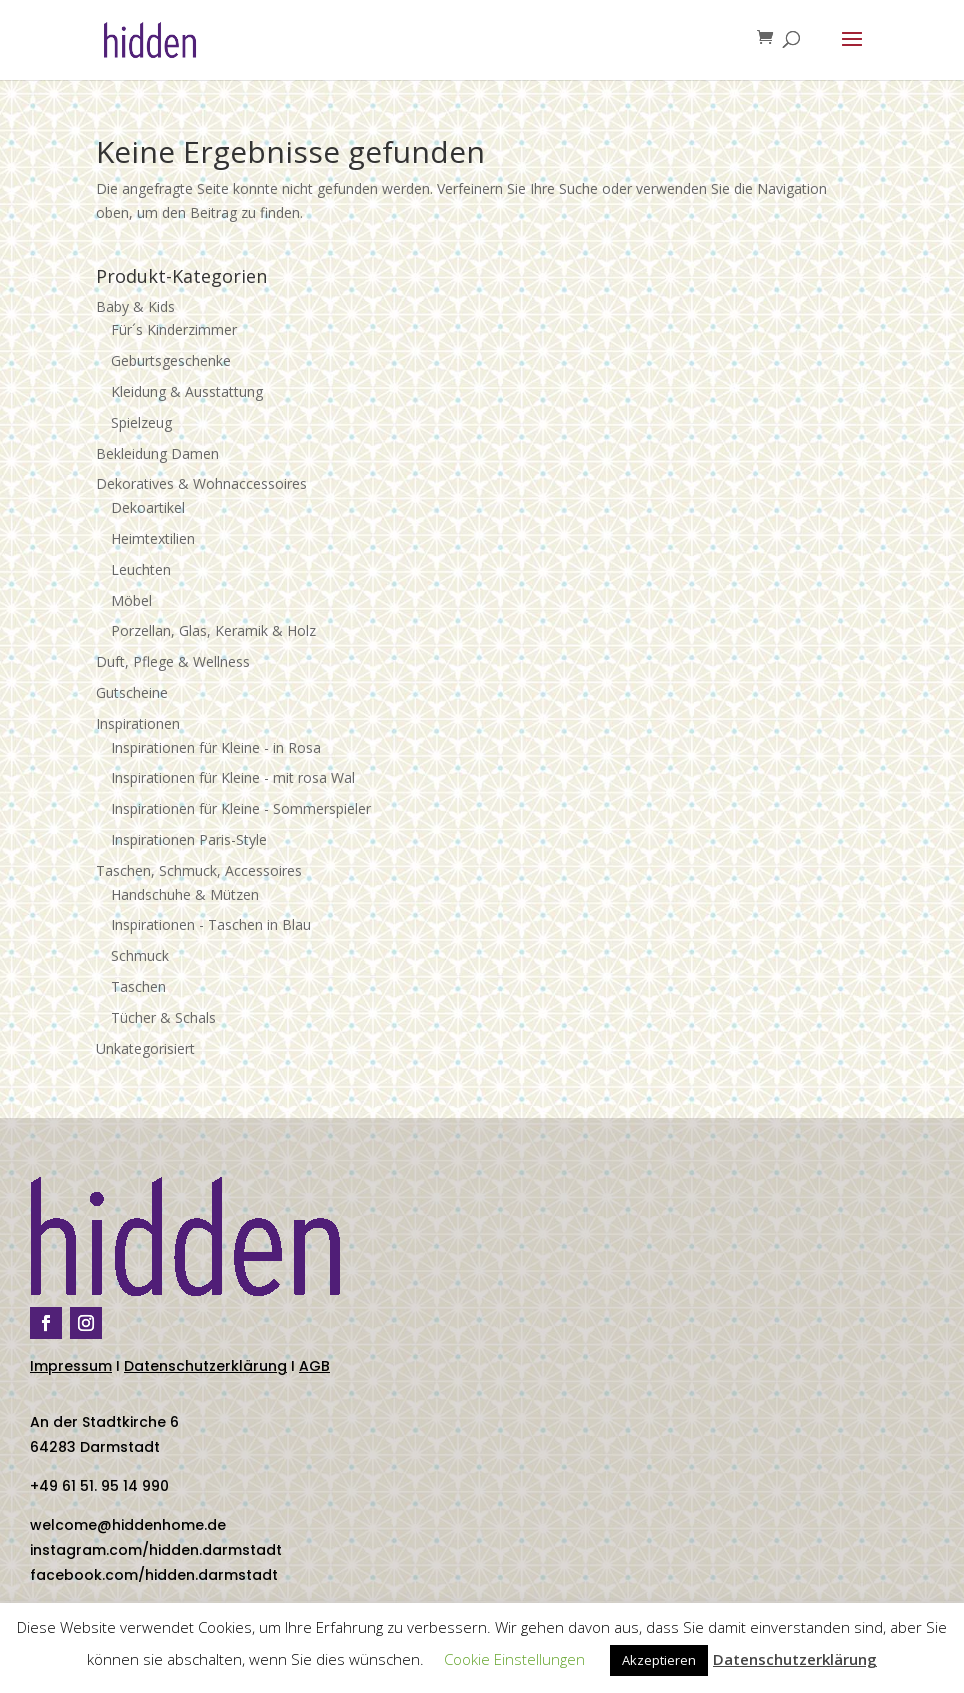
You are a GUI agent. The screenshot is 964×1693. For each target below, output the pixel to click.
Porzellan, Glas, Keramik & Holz (213, 630)
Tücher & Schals (163, 1017)
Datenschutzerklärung (205, 1366)
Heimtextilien (153, 538)
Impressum (71, 1366)
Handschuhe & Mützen (185, 894)
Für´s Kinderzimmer (174, 329)
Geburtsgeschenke (171, 360)
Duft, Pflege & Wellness (173, 661)
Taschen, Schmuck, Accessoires (199, 870)
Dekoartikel (148, 507)
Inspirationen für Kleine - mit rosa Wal (233, 777)
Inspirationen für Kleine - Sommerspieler (241, 808)
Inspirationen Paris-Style (189, 839)
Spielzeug (141, 422)
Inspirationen (138, 723)
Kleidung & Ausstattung (187, 391)
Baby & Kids (135, 306)
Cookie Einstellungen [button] (514, 1659)
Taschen (138, 986)
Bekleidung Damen (157, 453)
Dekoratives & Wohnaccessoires (201, 483)
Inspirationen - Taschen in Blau (211, 924)
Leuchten (141, 569)
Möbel (131, 600)
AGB (314, 1366)
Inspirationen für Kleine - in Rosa (216, 747)
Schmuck (140, 955)
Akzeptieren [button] (659, 1660)
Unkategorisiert (145, 1048)
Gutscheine (132, 692)
